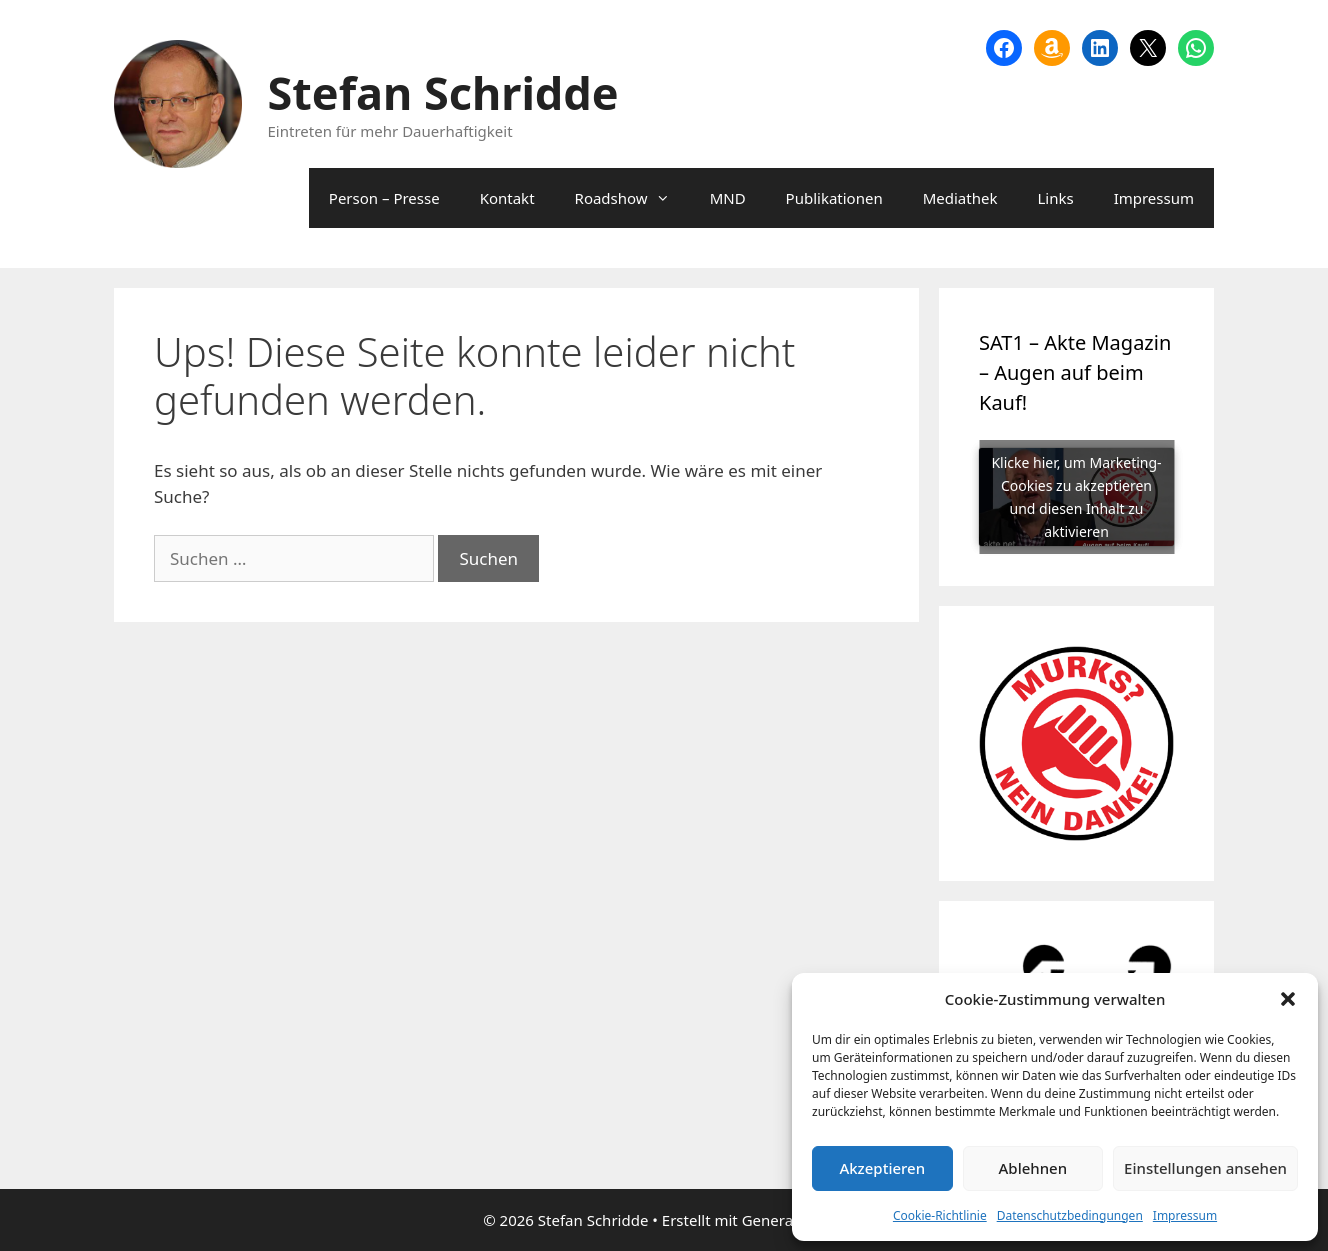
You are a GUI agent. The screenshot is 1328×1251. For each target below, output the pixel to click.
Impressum (1185, 1215)
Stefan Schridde (443, 92)
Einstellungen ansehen (1205, 1168)
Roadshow (632, 198)
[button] (1288, 999)
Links (1055, 198)
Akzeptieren (882, 1168)
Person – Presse (384, 198)
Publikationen (834, 198)
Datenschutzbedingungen (1070, 1215)
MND (728, 198)
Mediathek (960, 198)
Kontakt (507, 198)
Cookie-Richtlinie (940, 1215)
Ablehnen (1033, 1168)
